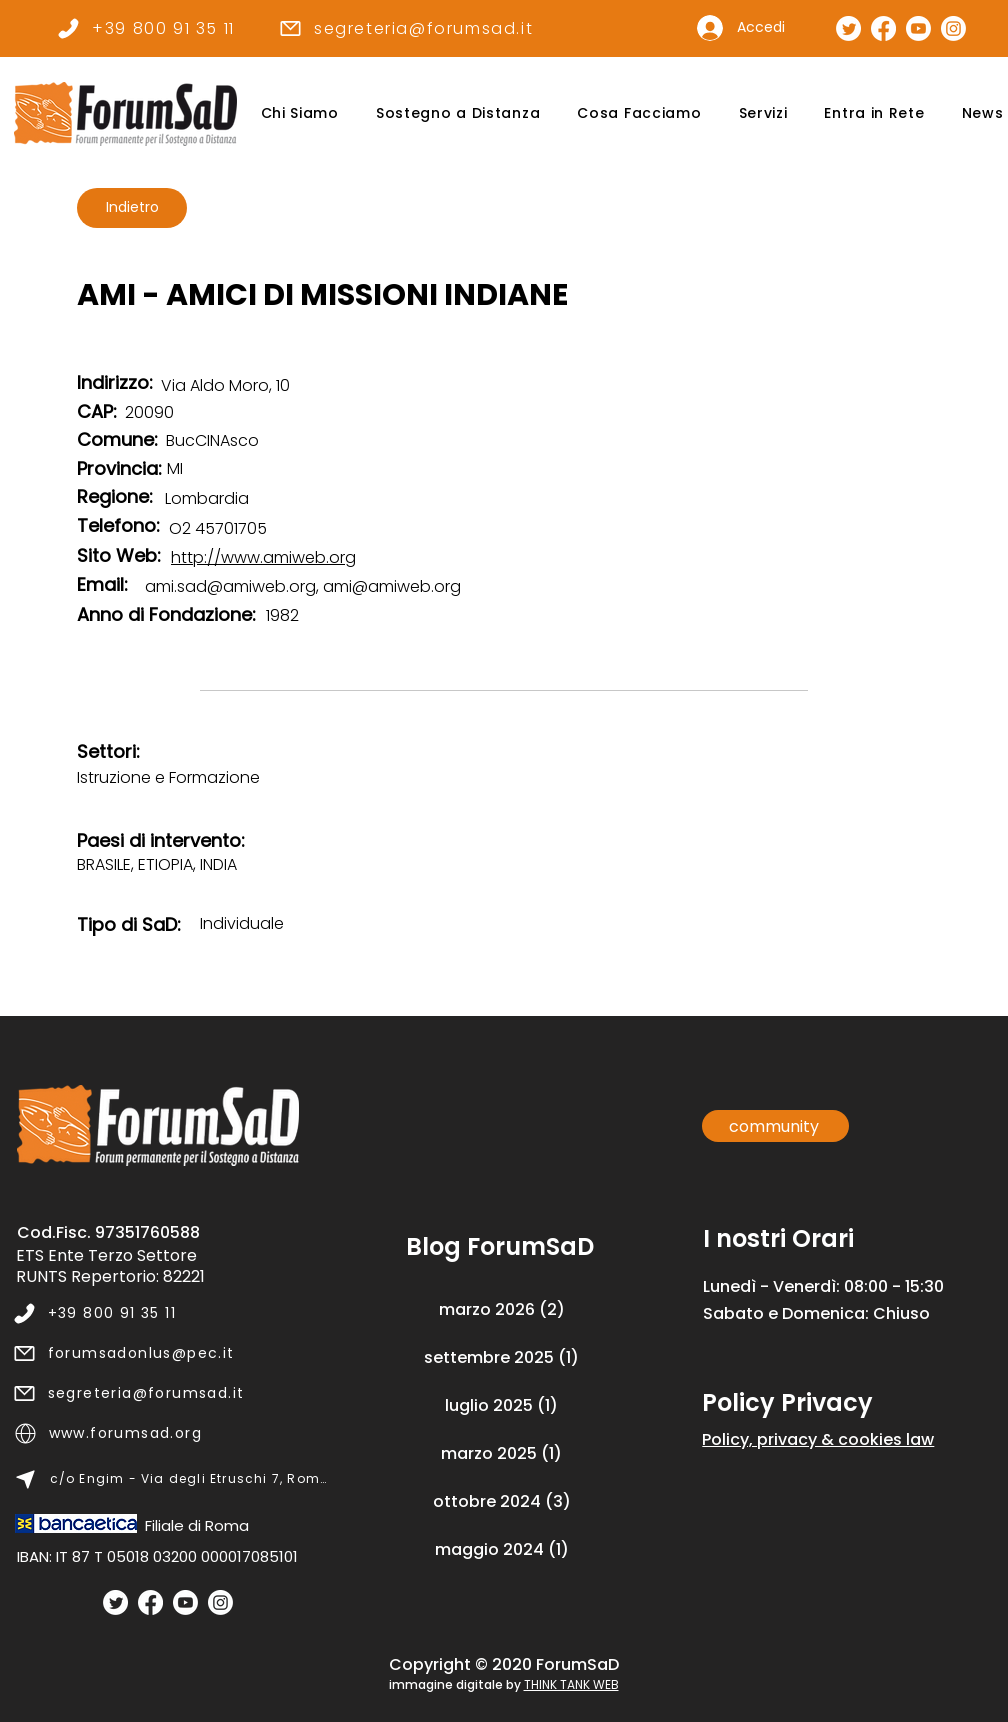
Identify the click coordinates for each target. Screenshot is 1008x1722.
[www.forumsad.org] (171, 1433)
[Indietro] (132, 208)
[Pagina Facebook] (883, 28)
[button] (299, 113)
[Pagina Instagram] (953, 28)
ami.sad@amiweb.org (230, 586)
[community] (775, 1126)
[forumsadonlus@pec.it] (170, 1353)
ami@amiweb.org (392, 586)
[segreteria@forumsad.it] (405, 28)
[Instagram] (220, 1602)
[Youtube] (185, 1602)
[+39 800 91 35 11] (145, 28)
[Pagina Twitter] (848, 28)
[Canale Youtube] (918, 28)
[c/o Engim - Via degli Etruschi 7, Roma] (171, 1479)
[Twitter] (115, 1602)
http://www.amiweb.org (263, 557)
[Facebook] (150, 1602)
